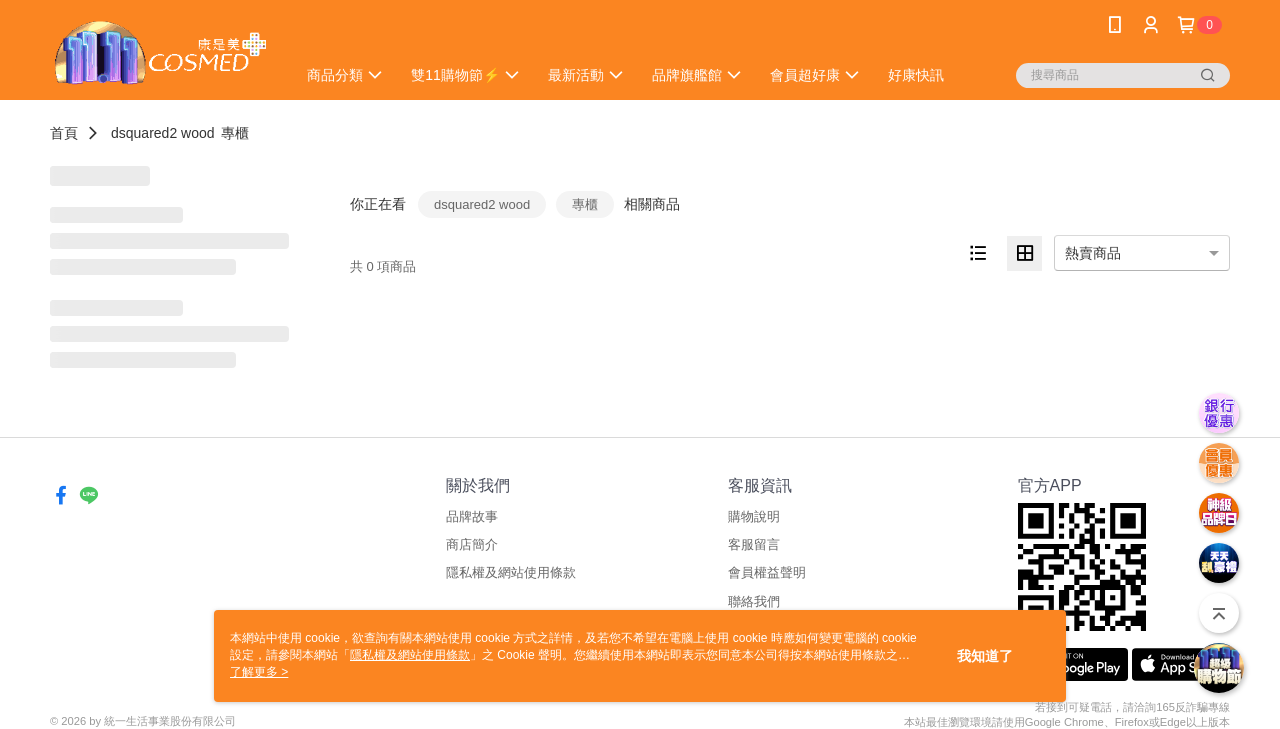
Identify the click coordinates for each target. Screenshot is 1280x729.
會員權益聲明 (767, 572)
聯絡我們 (754, 601)
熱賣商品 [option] (1093, 253)
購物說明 (754, 516)
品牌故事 (472, 516)
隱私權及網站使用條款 (511, 572)
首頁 (64, 133)
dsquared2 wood (163, 133)
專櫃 (235, 133)
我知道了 (985, 656)
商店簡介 (472, 544)
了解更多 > (259, 672)
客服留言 (754, 544)
